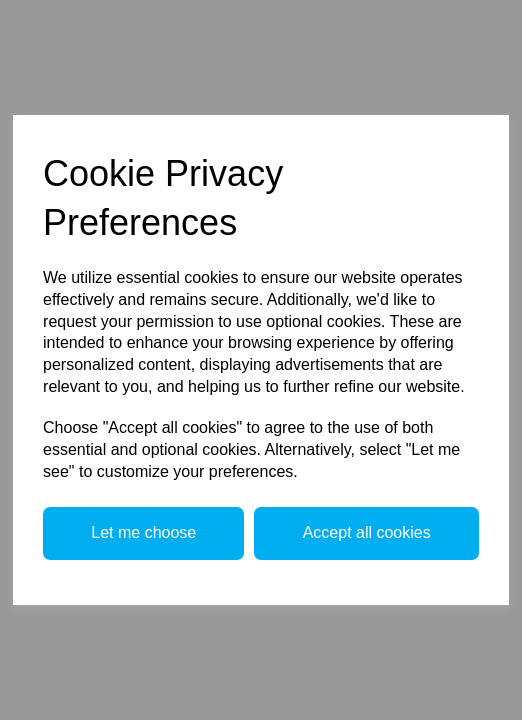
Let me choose (143, 532)
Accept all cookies (367, 532)
